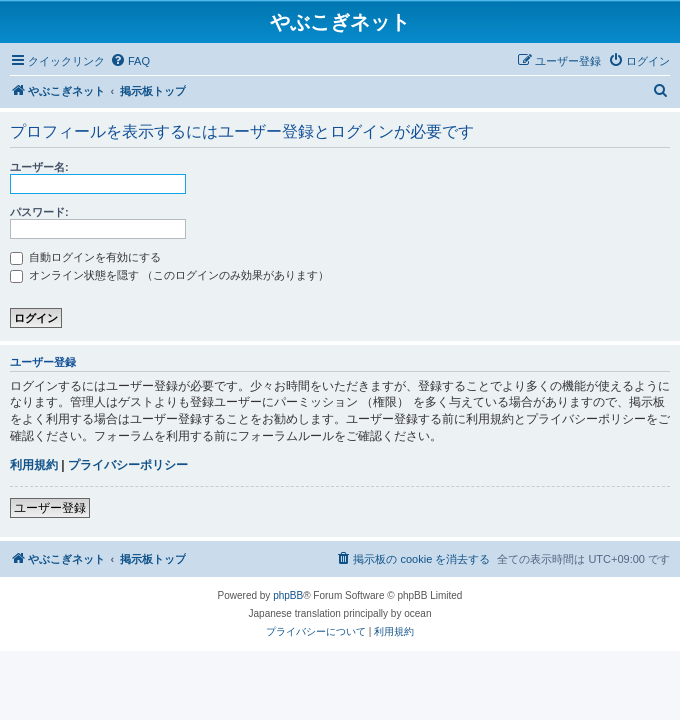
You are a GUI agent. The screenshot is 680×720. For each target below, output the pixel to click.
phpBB (288, 595)
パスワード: (39, 212)
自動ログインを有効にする (85, 257)
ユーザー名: (39, 167)
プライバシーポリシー (128, 465)
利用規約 (34, 465)
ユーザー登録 (50, 508)
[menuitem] (130, 61)
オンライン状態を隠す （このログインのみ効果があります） (169, 275)
